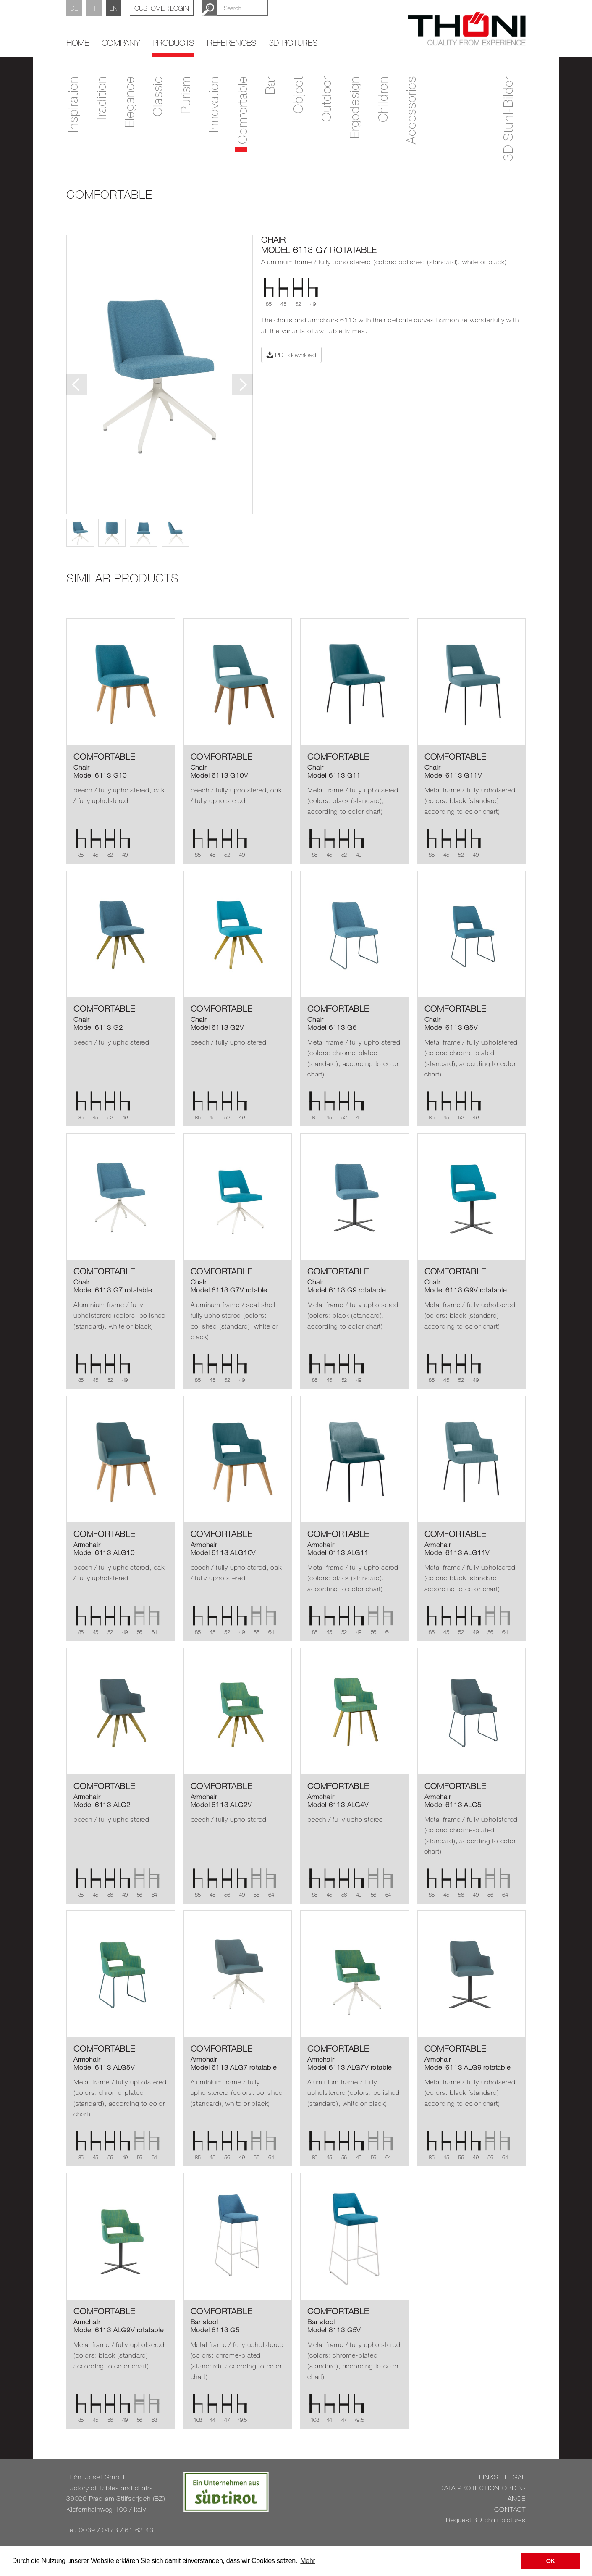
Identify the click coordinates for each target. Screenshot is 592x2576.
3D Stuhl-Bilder (507, 118)
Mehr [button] (307, 2560)
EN (114, 8)
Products (173, 42)
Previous (76, 384)
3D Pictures (293, 42)
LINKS (488, 2477)
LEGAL (515, 2477)
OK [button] (550, 2561)
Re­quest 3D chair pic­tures (486, 2519)
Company (121, 42)
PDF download (291, 354)
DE (74, 8)
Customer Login (161, 8)
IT (94, 8)
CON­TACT (510, 2509)
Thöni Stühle (467, 29)
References (232, 42)
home (77, 42)
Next (242, 384)
